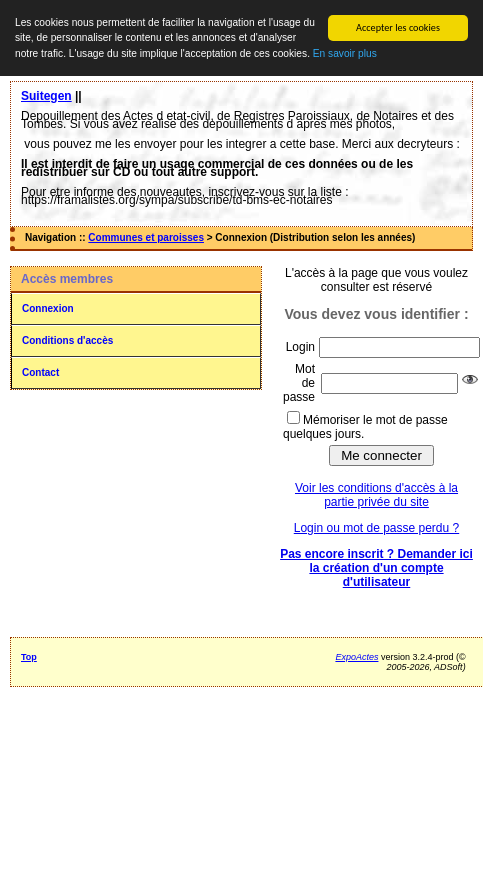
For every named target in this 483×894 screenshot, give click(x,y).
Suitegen (46, 96)
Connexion (48, 308)
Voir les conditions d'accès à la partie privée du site (376, 495)
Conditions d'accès (67, 340)
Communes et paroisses (146, 237)
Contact (40, 372)
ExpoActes (356, 657)
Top (29, 657)
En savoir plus (345, 53)
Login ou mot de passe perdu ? (376, 528)
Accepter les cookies (398, 27)
